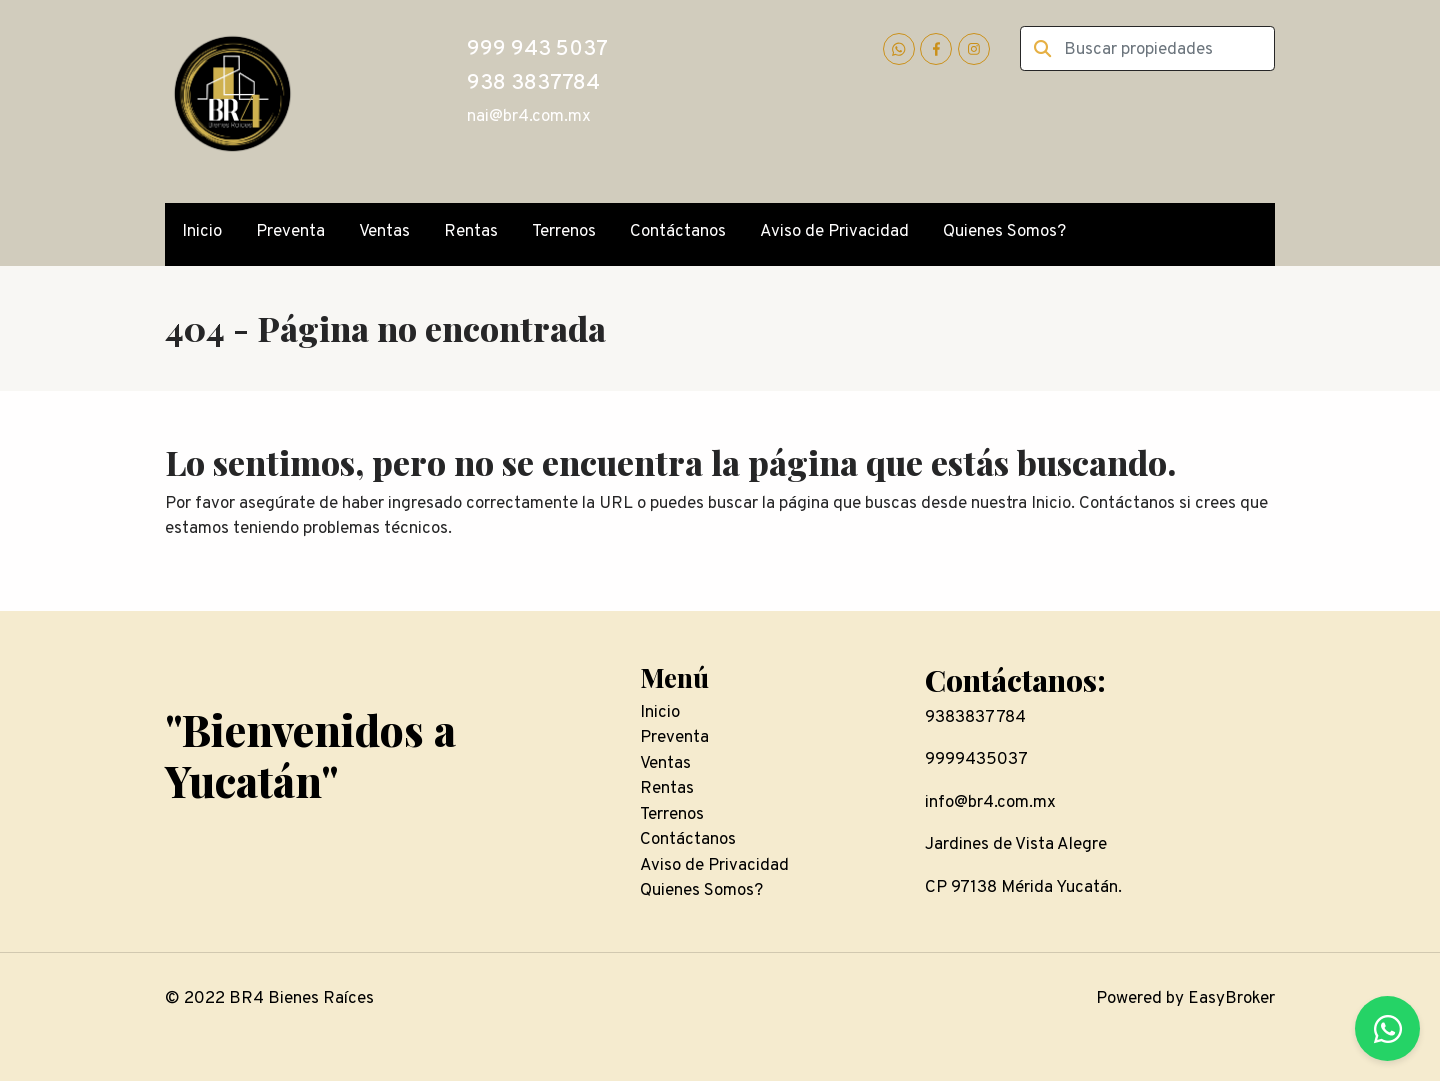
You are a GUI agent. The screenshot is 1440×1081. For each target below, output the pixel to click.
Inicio (202, 232)
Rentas (471, 232)
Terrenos (564, 232)
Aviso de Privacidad (834, 232)
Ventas (384, 232)
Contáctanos (678, 232)
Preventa (290, 232)
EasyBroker (1231, 999)
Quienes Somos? (1004, 232)
